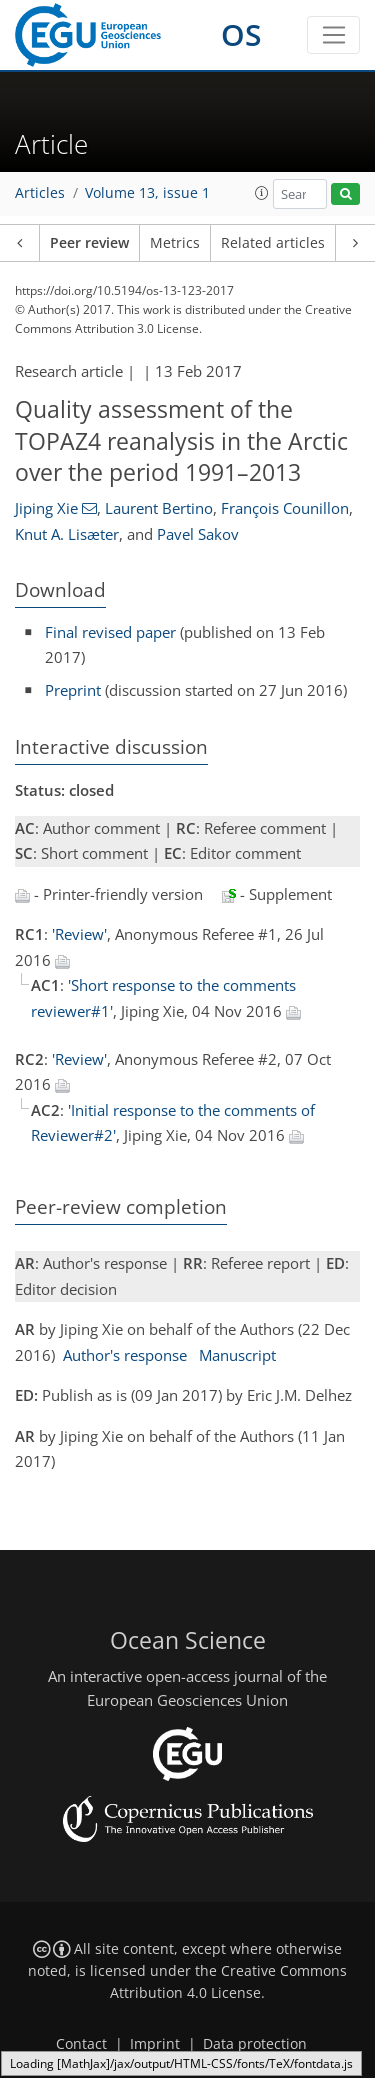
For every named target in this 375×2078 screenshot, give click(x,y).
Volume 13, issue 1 (147, 193)
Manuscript (237, 1355)
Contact (81, 2044)
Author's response (125, 1355)
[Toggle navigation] (333, 35)
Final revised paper (110, 632)
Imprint (155, 2044)
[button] (262, 193)
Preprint (73, 690)
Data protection (255, 2044)
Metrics (175, 243)
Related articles (273, 243)
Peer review (89, 243)
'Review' (79, 934)
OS (241, 34)
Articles (40, 193)
